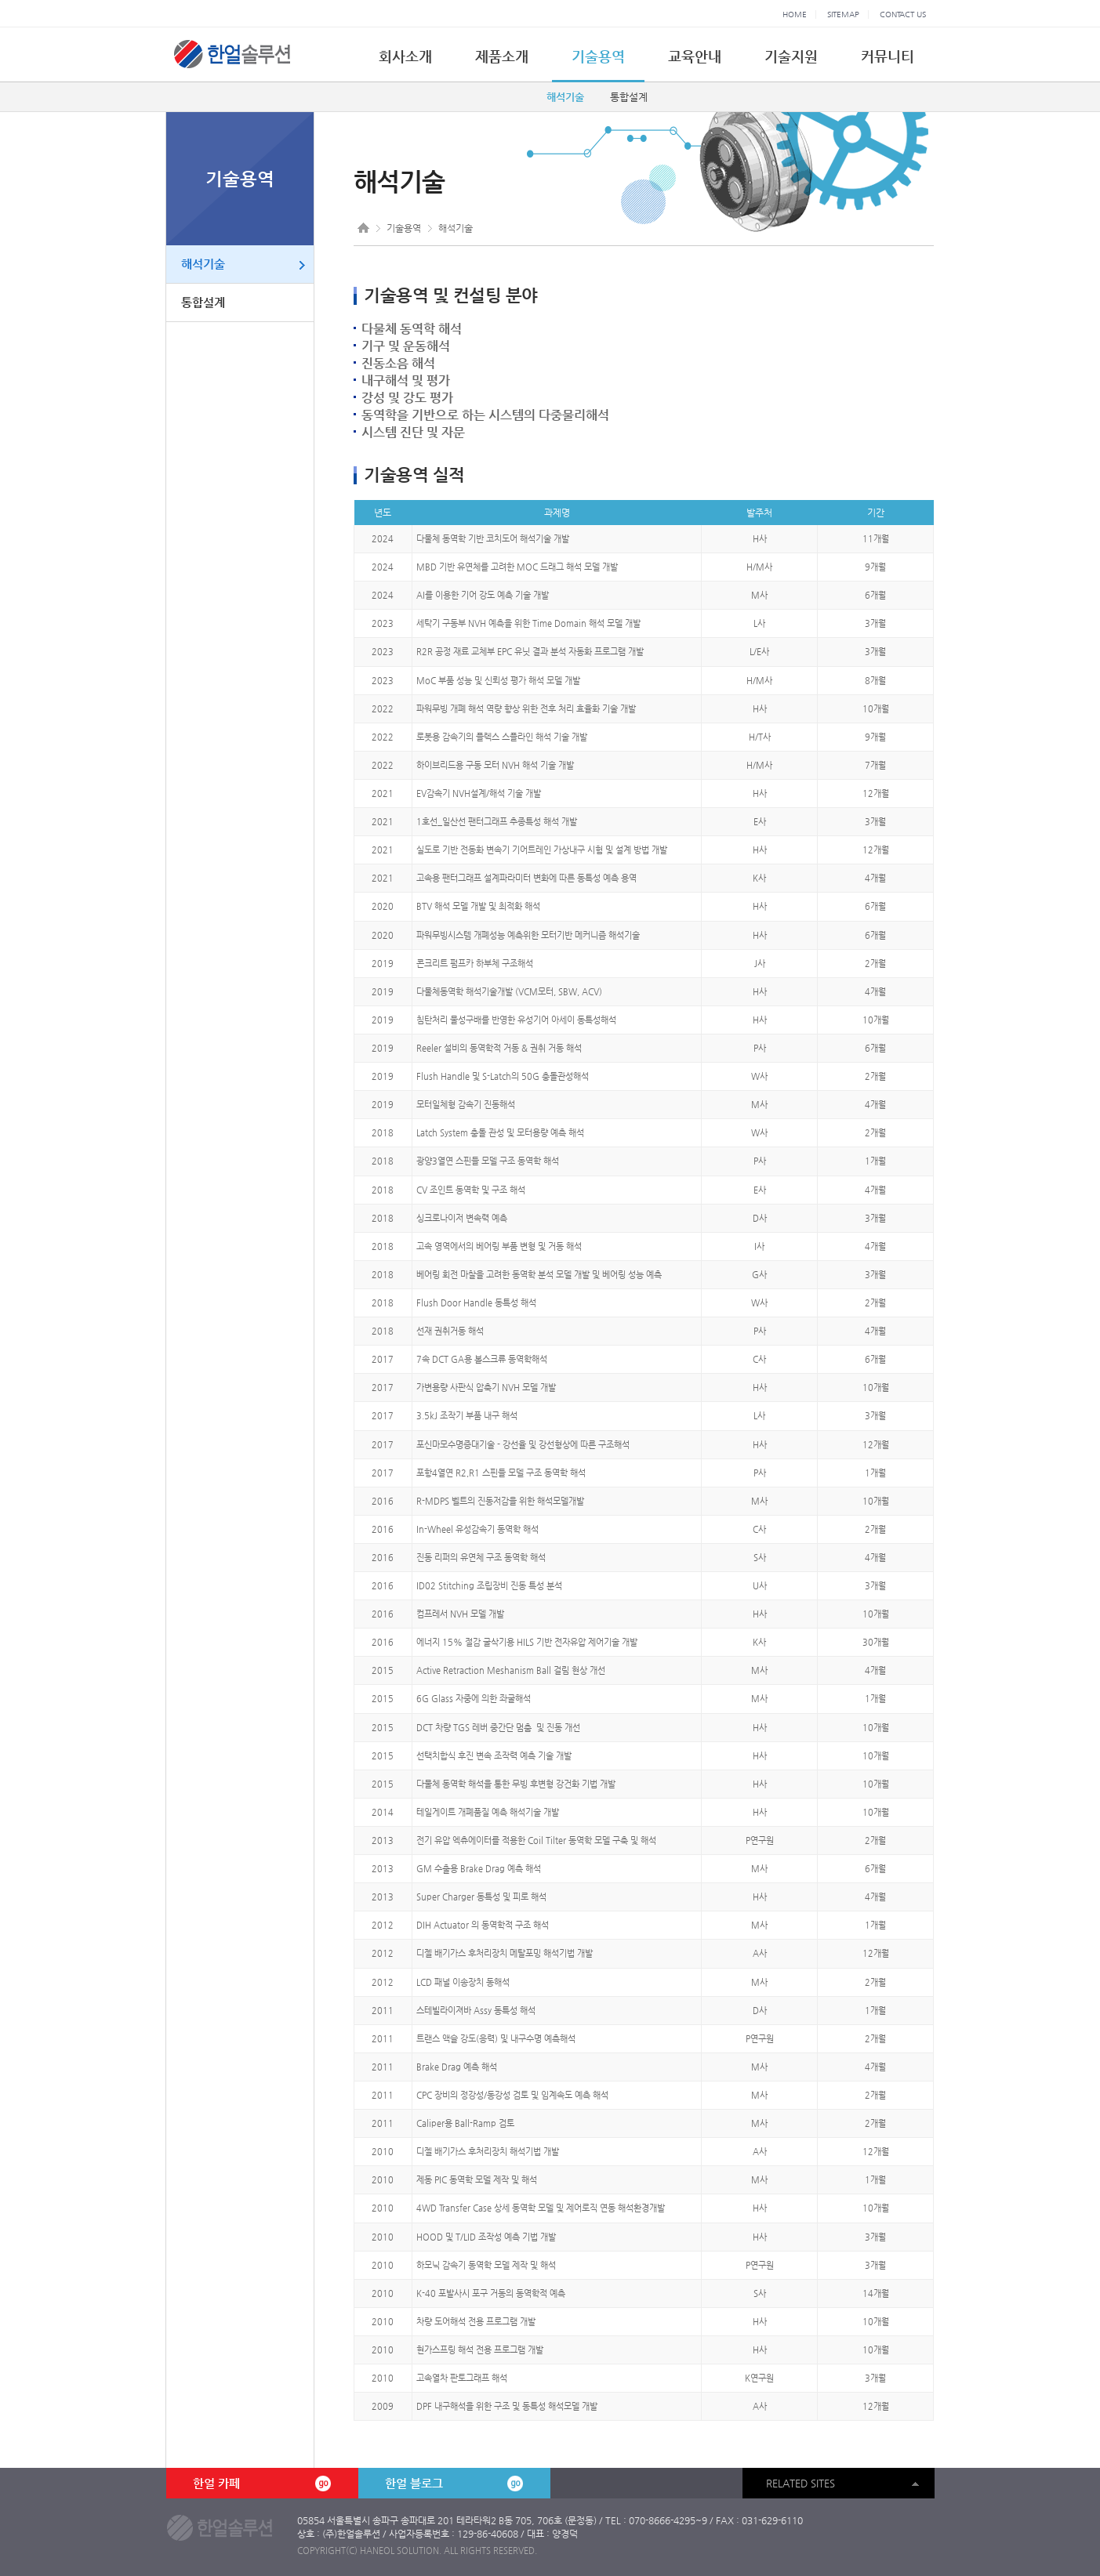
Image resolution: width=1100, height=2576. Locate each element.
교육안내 (694, 56)
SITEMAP (843, 14)
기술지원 (791, 56)
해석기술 (565, 97)
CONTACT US (903, 14)
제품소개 (501, 56)
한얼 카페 (262, 2483)
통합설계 (629, 97)
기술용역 (598, 56)
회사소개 (405, 56)
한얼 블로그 (454, 2483)
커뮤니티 (887, 56)
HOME (794, 14)
